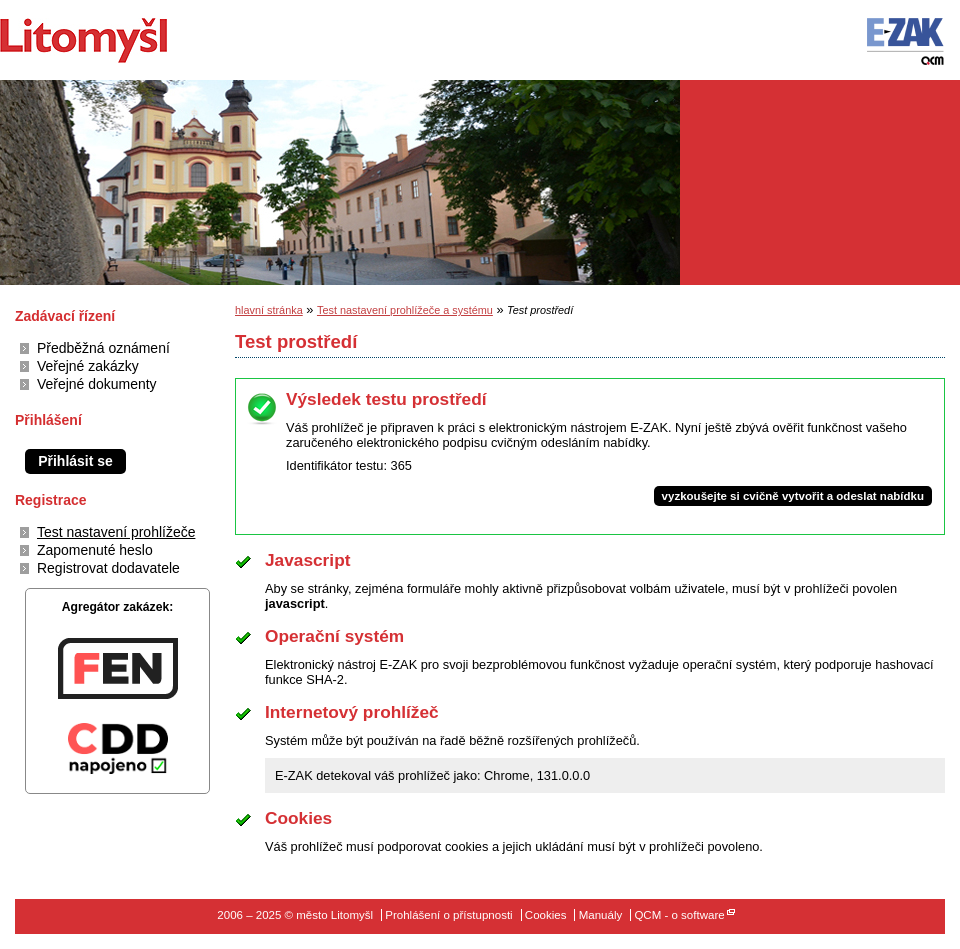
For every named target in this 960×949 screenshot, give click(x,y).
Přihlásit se (75, 461)
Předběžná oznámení (103, 348)
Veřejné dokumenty (97, 384)
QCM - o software (679, 915)
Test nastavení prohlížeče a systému (405, 310)
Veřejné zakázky (88, 366)
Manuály (601, 915)
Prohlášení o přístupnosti (448, 915)
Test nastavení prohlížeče (116, 532)
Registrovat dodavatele (108, 568)
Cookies (546, 915)
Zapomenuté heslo (95, 550)
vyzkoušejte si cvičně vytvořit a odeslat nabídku (793, 496)
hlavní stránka (269, 310)
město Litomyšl (117, 40)
